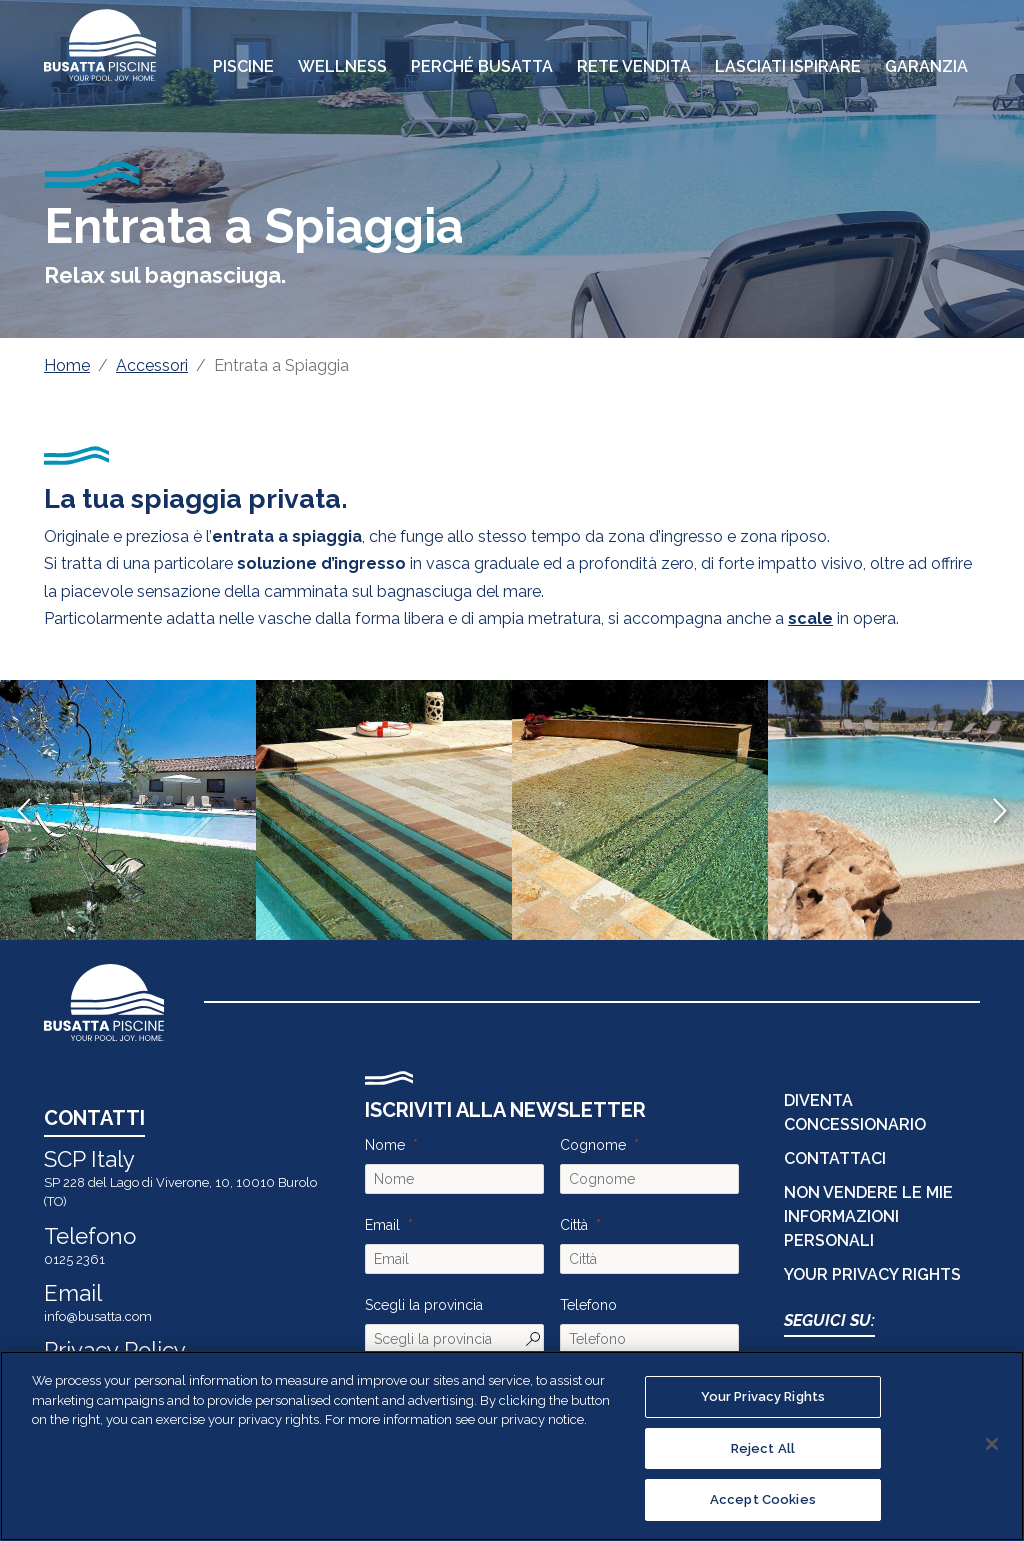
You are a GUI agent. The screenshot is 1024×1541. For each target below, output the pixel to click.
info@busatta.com (98, 1316)
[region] (512, 1446)
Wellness (342, 66)
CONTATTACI (835, 1158)
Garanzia (926, 66)
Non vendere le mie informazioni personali (868, 1216)
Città (574, 1225)
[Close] (992, 1444)
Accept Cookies (763, 1499)
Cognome (593, 1145)
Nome (385, 1145)
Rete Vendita (634, 66)
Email (382, 1225)
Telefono (588, 1305)
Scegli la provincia (424, 1305)
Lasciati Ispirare (788, 66)
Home (67, 365)
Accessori (152, 365)
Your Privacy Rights (872, 1274)
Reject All (763, 1448)
